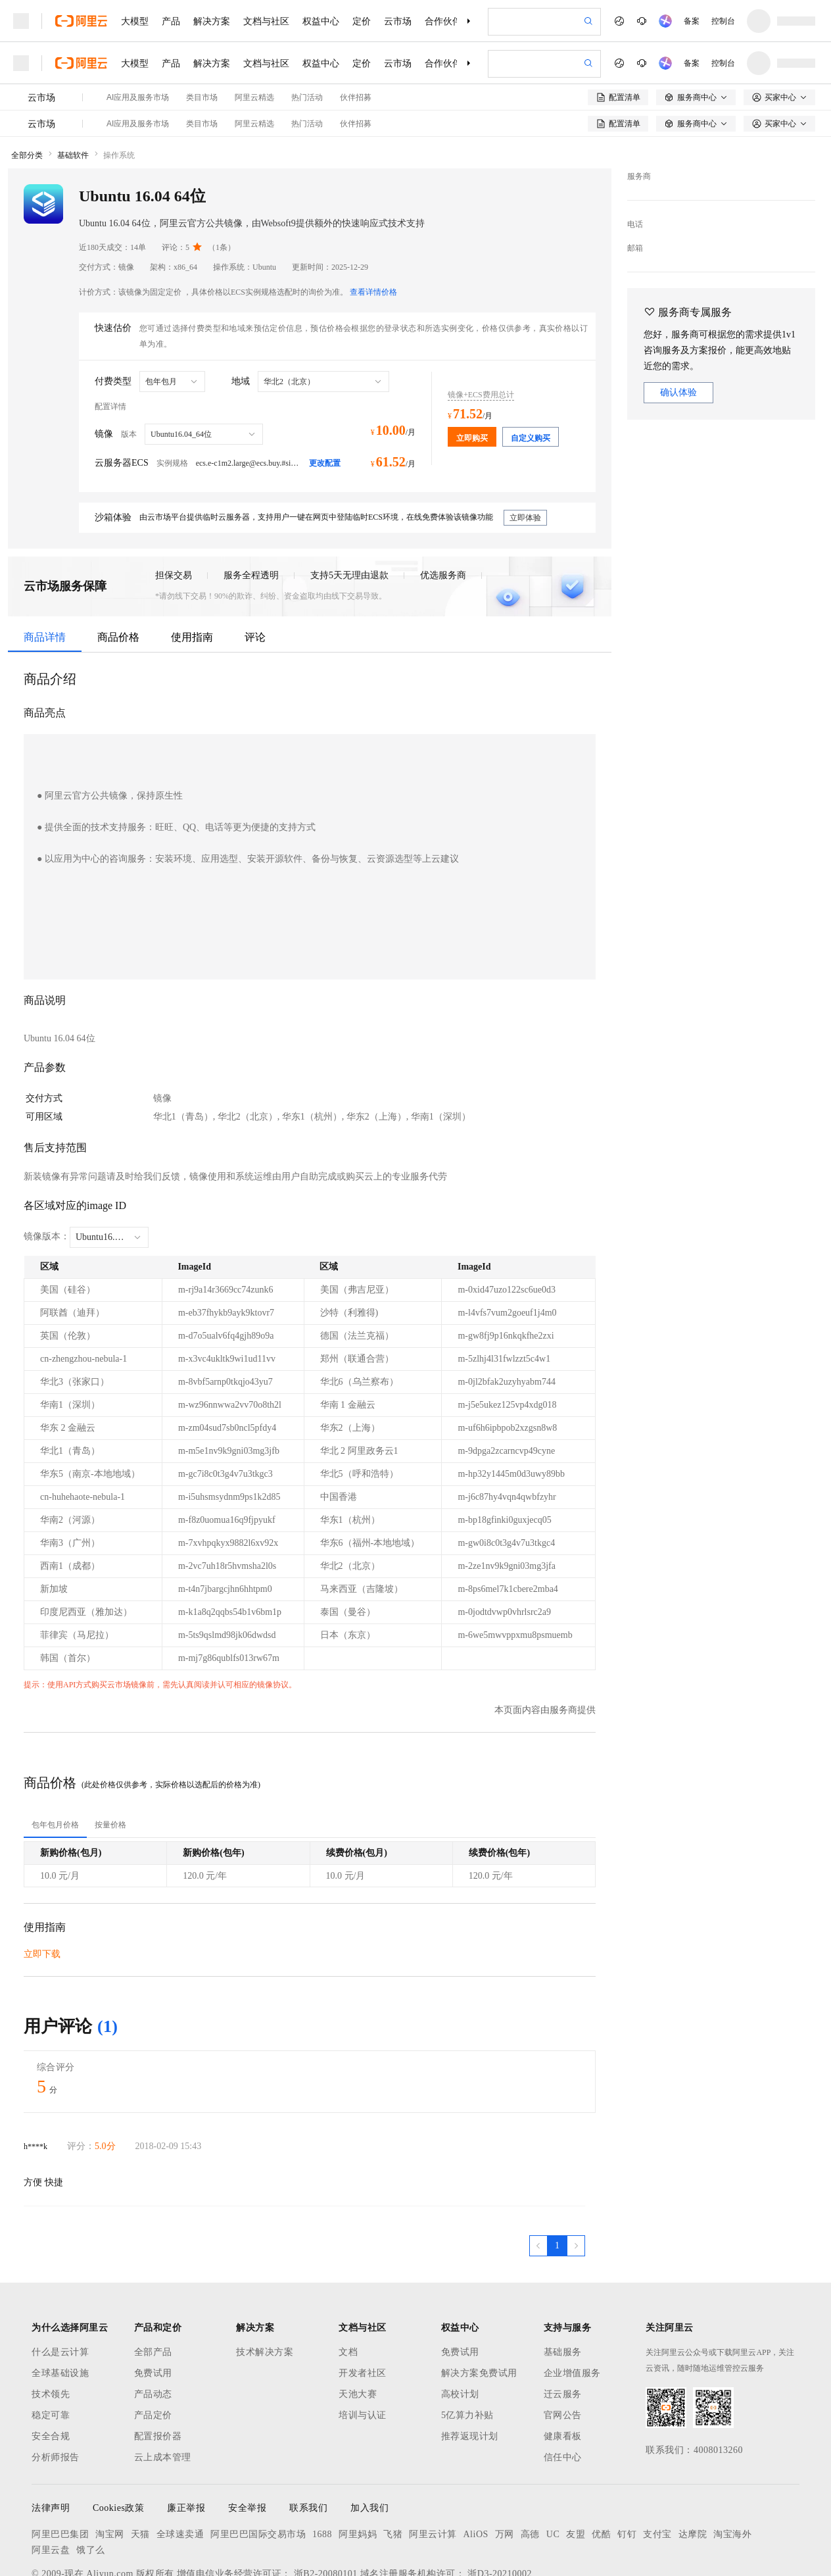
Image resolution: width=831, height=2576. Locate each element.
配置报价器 (158, 2368)
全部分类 (27, 86)
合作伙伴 (443, 21)
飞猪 (392, 2466)
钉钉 (626, 2466)
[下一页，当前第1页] (576, 2177)
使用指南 (192, 568)
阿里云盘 (51, 2482)
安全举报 (247, 2439)
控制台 (723, 21)
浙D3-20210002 (499, 2505)
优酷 (601, 2466)
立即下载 (42, 1886)
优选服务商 (443, 507)
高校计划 (460, 2326)
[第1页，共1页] (557, 2177)
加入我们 (369, 2439)
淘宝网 (109, 2466)
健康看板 (563, 2368)
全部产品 (153, 2284)
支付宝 (657, 2466)
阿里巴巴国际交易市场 (258, 2466)
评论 (255, 568)
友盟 (575, 2466)
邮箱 (635, 179)
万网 (504, 2466)
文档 (348, 2284)
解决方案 (211, 21)
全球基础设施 (60, 2305)
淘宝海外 (732, 2466)
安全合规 (51, 2368)
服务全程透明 (251, 507)
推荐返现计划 (469, 2368)
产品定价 (153, 2347)
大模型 (135, 21)
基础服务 (563, 2284)
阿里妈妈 (358, 2466)
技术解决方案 (264, 2284)
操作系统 (119, 86)
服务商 (639, 107)
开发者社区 (363, 2305)
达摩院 (692, 2466)
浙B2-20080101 (326, 2505)
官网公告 (563, 2347)
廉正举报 (186, 2439)
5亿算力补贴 (467, 2347)
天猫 (140, 2466)
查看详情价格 (373, 223)
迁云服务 (563, 2326)
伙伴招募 (355, 55)
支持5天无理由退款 (349, 507)
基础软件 (73, 86)
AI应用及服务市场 (138, 55)
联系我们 (308, 2439)
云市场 (398, 21)
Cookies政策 (118, 2439)
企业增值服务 (572, 2305)
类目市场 (202, 55)
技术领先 (51, 2326)
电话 (635, 156)
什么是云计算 (60, 2284)
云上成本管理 (162, 2389)
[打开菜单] (21, 21)
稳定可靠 (51, 2347)
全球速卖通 (180, 2466)
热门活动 (307, 55)
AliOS (475, 2466)
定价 (361, 21)
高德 (530, 2466)
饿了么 (90, 2482)
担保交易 (173, 507)
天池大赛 (358, 2326)
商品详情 (45, 568)
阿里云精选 (254, 55)
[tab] (55, 1756)
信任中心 (563, 2389)
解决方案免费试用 (479, 2305)
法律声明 (51, 2439)
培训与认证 (363, 2347)
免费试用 (153, 2305)
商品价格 (118, 568)
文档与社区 (266, 21)
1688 (322, 2466)
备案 (692, 21)
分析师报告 (56, 2389)
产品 (171, 21)
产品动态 (153, 2326)
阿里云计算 (433, 2466)
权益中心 (320, 21)
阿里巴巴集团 (60, 2466)
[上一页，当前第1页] (538, 2177)
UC (552, 2466)
